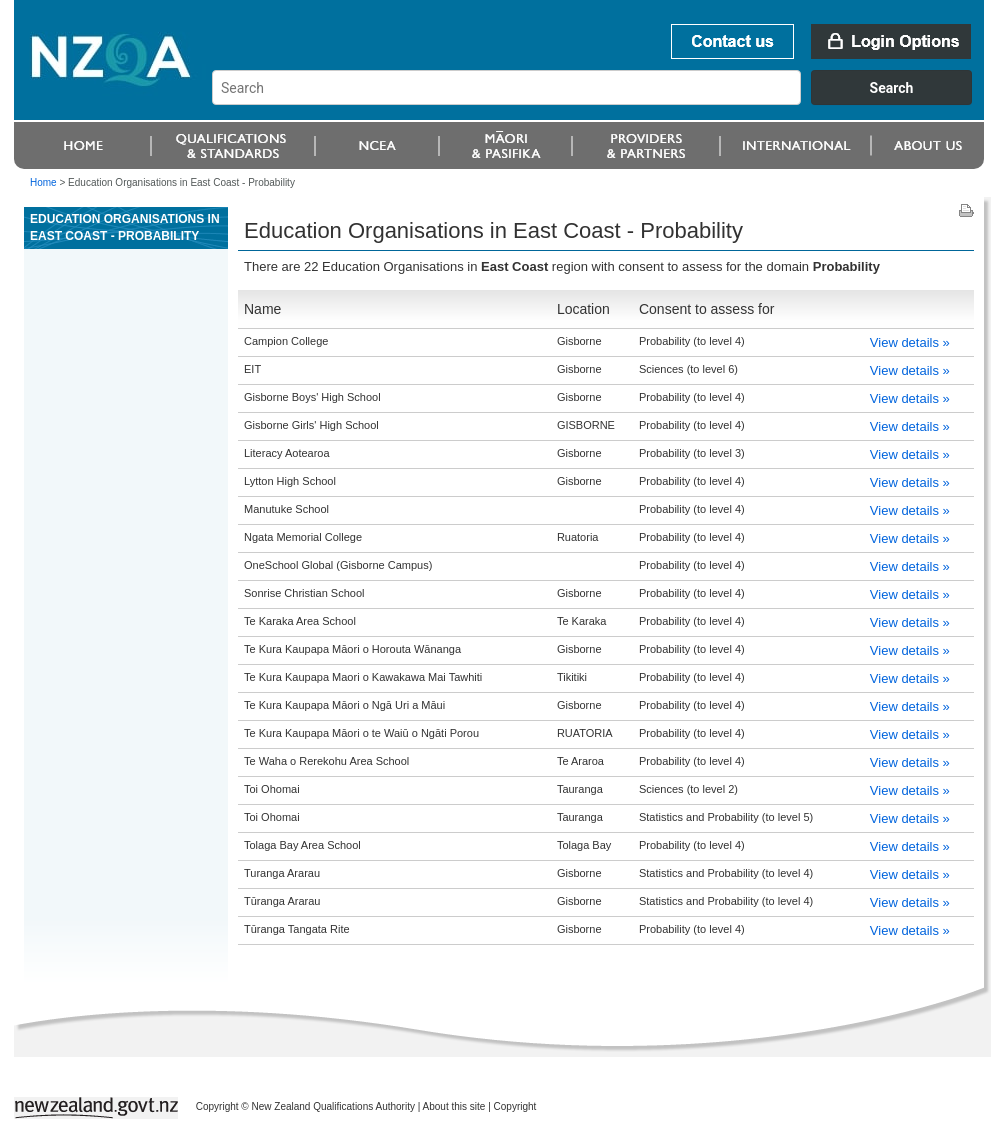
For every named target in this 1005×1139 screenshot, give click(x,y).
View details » (910, 342)
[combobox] (601, 100)
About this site (454, 1106)
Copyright (515, 1106)
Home (43, 182)
